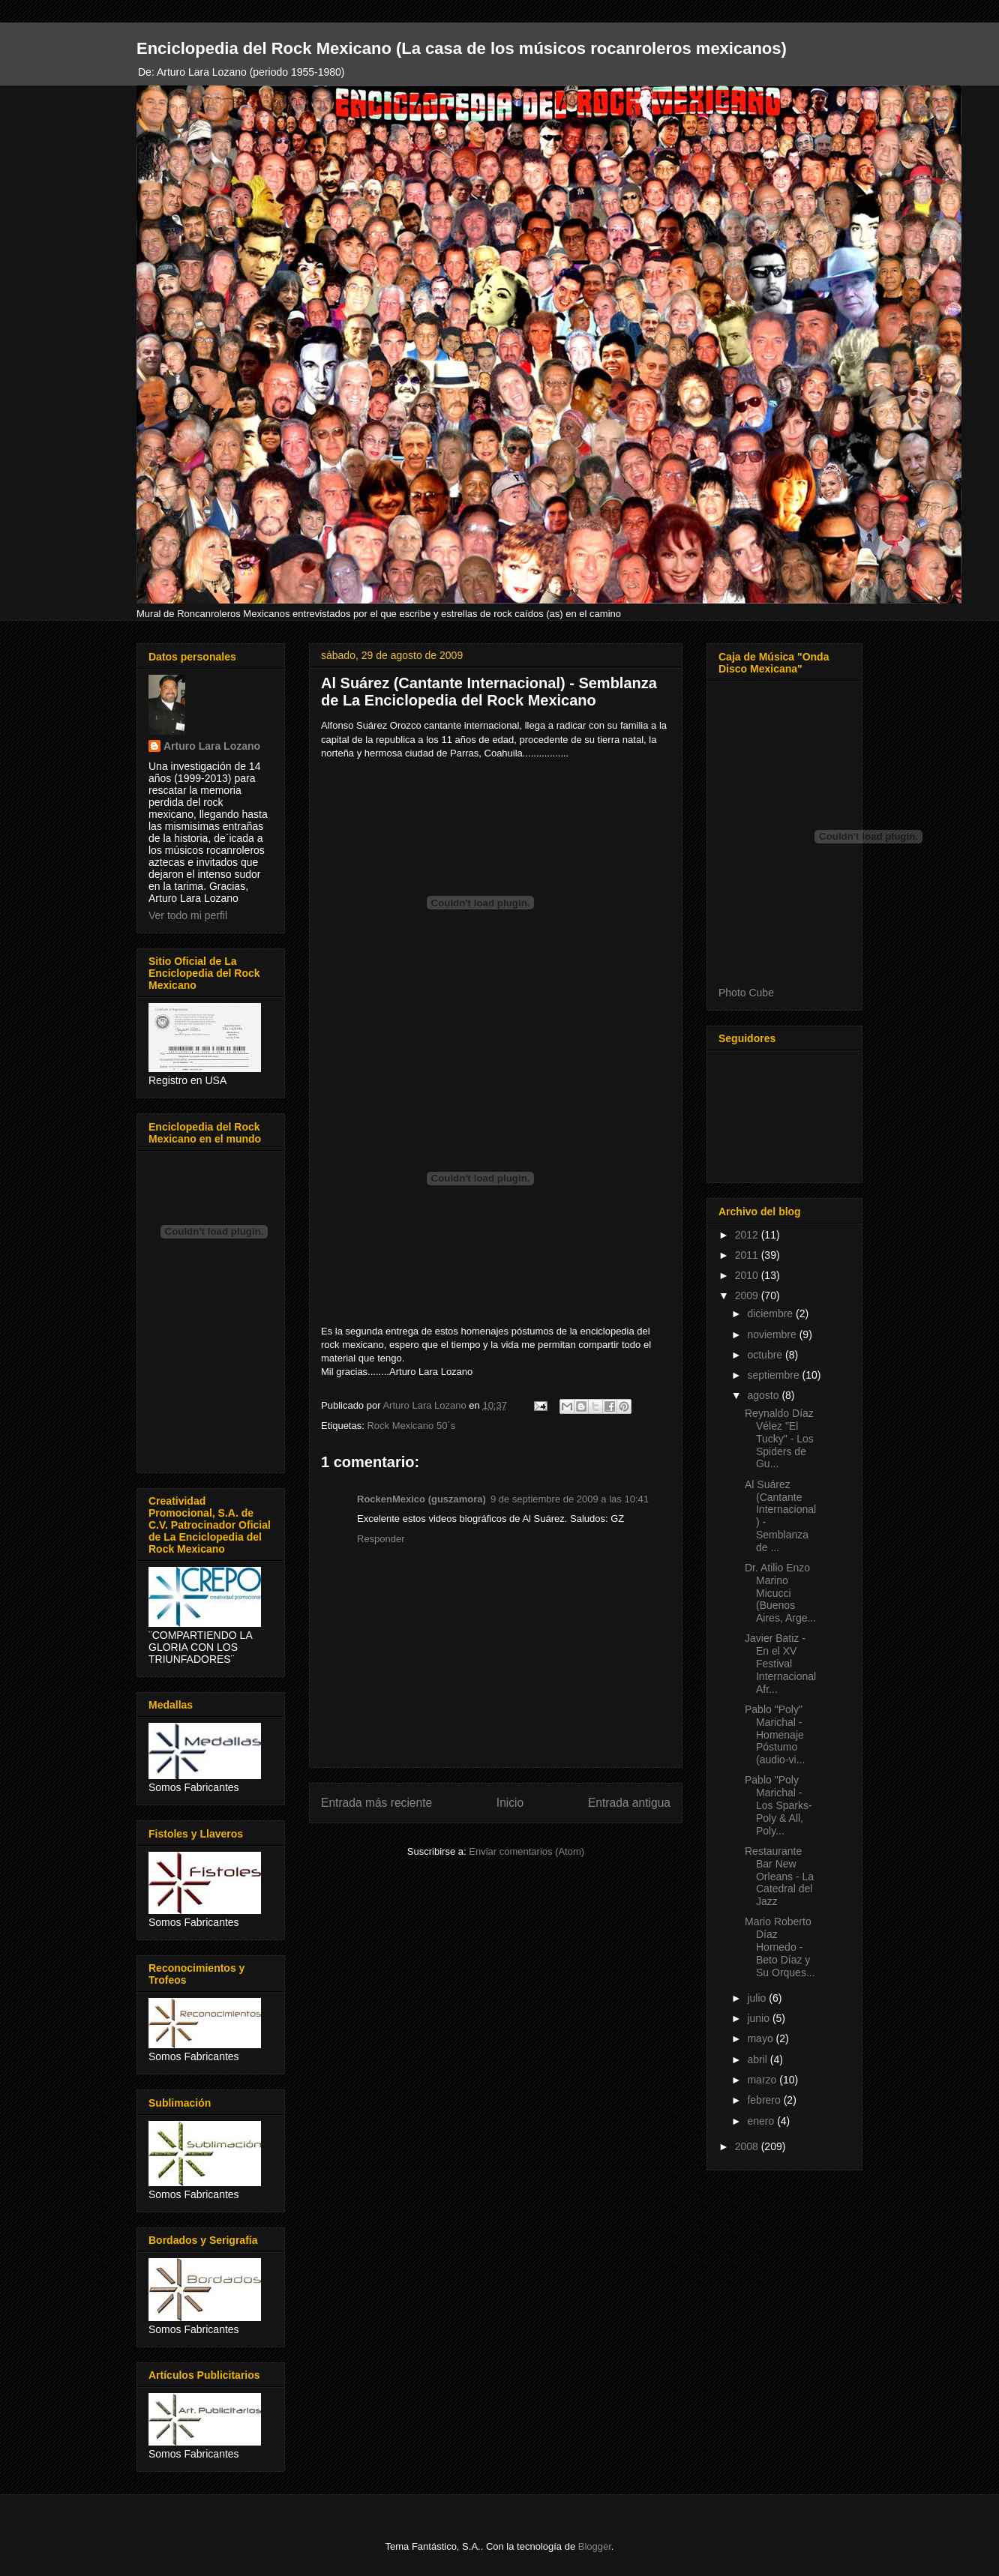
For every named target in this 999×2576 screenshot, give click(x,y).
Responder (381, 1538)
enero (762, 2121)
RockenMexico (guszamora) (421, 1499)
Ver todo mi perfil (187, 915)
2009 (748, 1295)
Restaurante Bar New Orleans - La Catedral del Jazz (779, 1876)
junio (759, 2018)
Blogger (594, 2546)
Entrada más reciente (376, 1802)
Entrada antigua (629, 1802)
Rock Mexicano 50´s (411, 1425)
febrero (765, 2100)
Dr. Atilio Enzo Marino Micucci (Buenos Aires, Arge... (780, 1593)
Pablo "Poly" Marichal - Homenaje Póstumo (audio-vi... (775, 1734)
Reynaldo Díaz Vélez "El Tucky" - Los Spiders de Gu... (779, 1438)
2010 (748, 1275)
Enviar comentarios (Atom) (526, 1851)
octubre (766, 1355)
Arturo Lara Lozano (212, 746)
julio (758, 1998)
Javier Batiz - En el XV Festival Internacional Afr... (780, 1663)
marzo (763, 2080)
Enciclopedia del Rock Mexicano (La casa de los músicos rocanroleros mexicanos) (461, 48)
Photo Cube (746, 993)
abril (758, 2059)
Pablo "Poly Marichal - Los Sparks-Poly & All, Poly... (778, 1805)
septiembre (774, 1375)
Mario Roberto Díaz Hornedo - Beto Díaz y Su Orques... (780, 1947)
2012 (748, 1235)
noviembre (773, 1334)
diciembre (771, 1313)
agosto (764, 1395)
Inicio (510, 1802)
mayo (761, 2038)
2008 (748, 2146)
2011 (748, 1255)
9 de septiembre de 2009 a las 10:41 (569, 1499)
